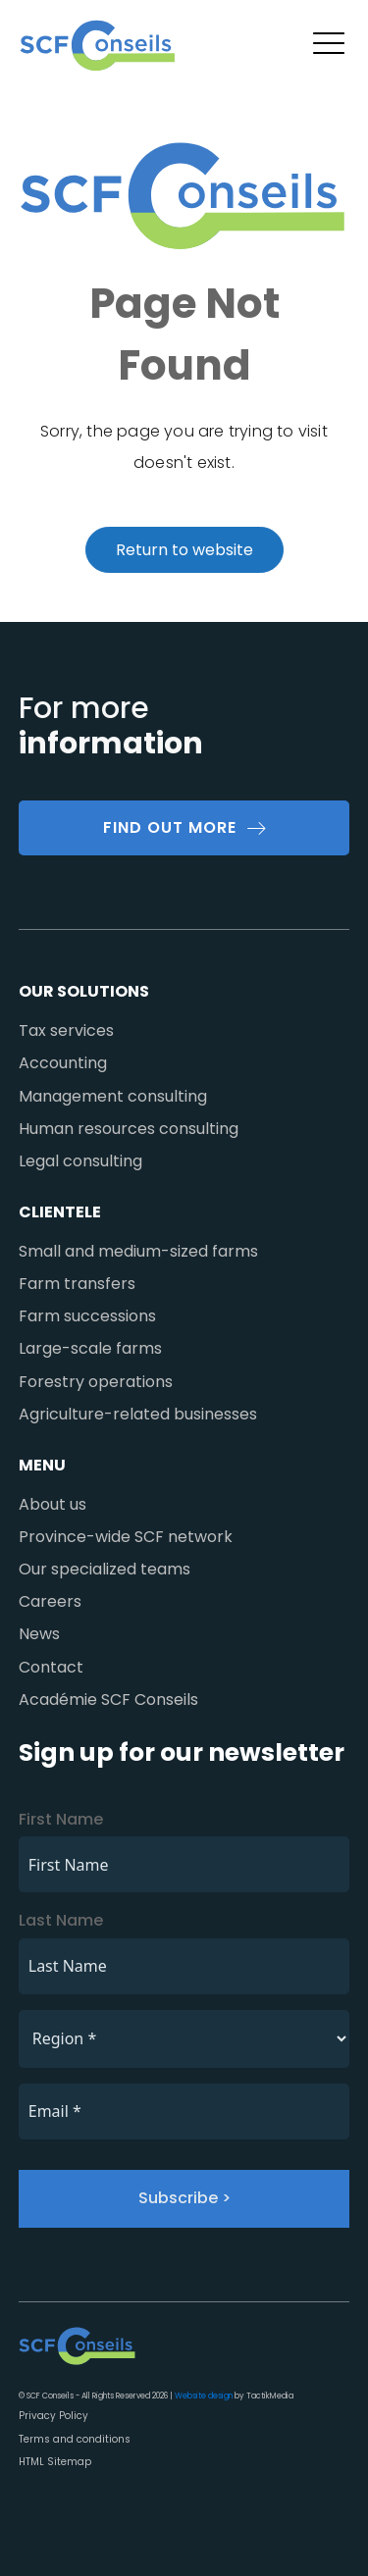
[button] (328, 46)
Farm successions (87, 1316)
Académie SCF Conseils (108, 1699)
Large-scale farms (90, 1348)
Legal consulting (80, 1161)
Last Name (61, 1920)
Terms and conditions (75, 2439)
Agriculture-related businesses (138, 1414)
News (39, 1634)
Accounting (63, 1063)
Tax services (66, 1030)
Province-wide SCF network (126, 1536)
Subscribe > (184, 2198)
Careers (50, 1601)
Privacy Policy (53, 2415)
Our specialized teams (104, 1569)
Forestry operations (96, 1381)
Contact (51, 1667)
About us (52, 1504)
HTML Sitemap (55, 2461)
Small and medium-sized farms (138, 1251)
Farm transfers (77, 1283)
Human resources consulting (128, 1128)
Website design (204, 2396)
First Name (61, 1819)
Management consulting (113, 1096)
